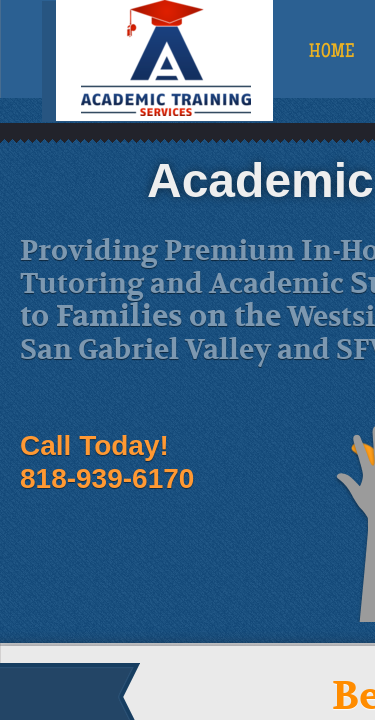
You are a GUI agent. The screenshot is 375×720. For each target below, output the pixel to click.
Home (331, 53)
